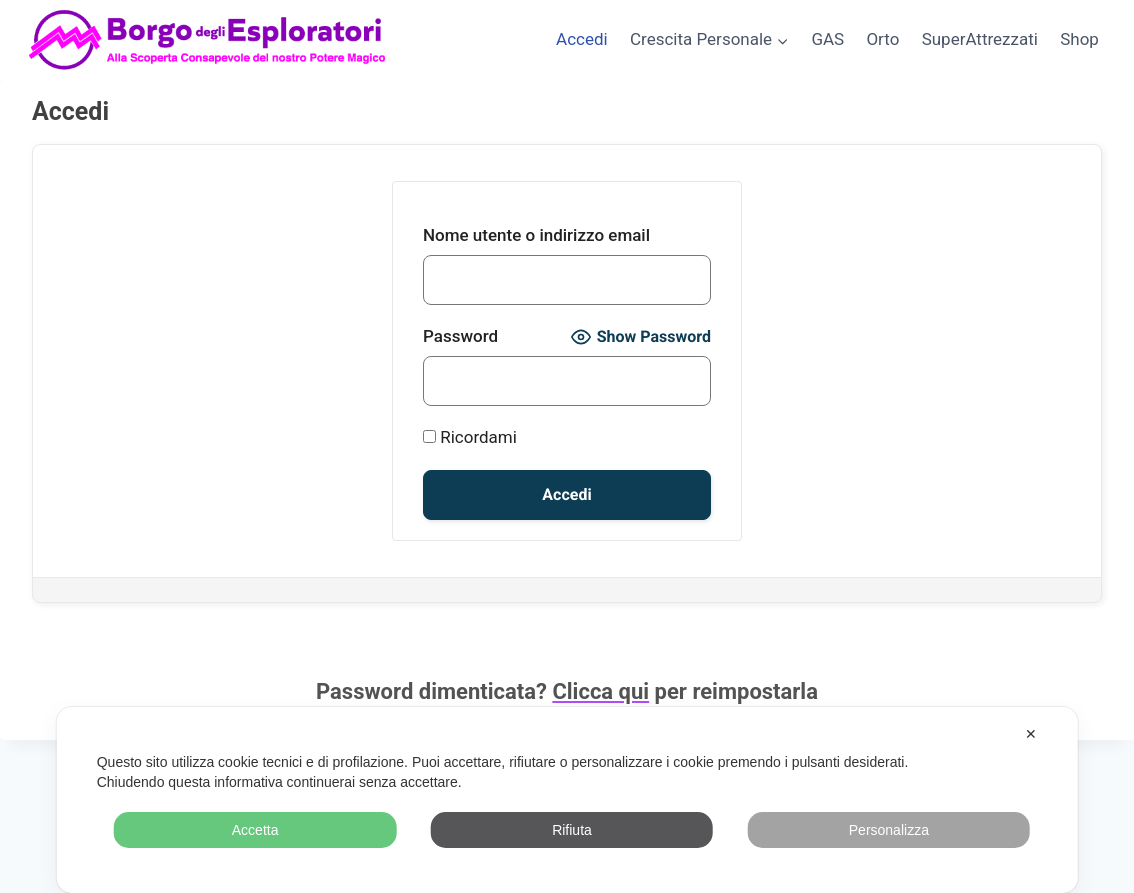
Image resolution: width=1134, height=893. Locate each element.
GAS (827, 39)
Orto (882, 39)
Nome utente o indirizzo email (536, 235)
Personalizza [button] (889, 830)
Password (460, 336)
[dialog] (567, 800)
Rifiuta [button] (572, 830)
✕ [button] (1031, 734)
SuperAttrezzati (980, 39)
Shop (1079, 39)
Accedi (582, 39)
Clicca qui (600, 691)
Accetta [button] (255, 830)
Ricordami (470, 437)
